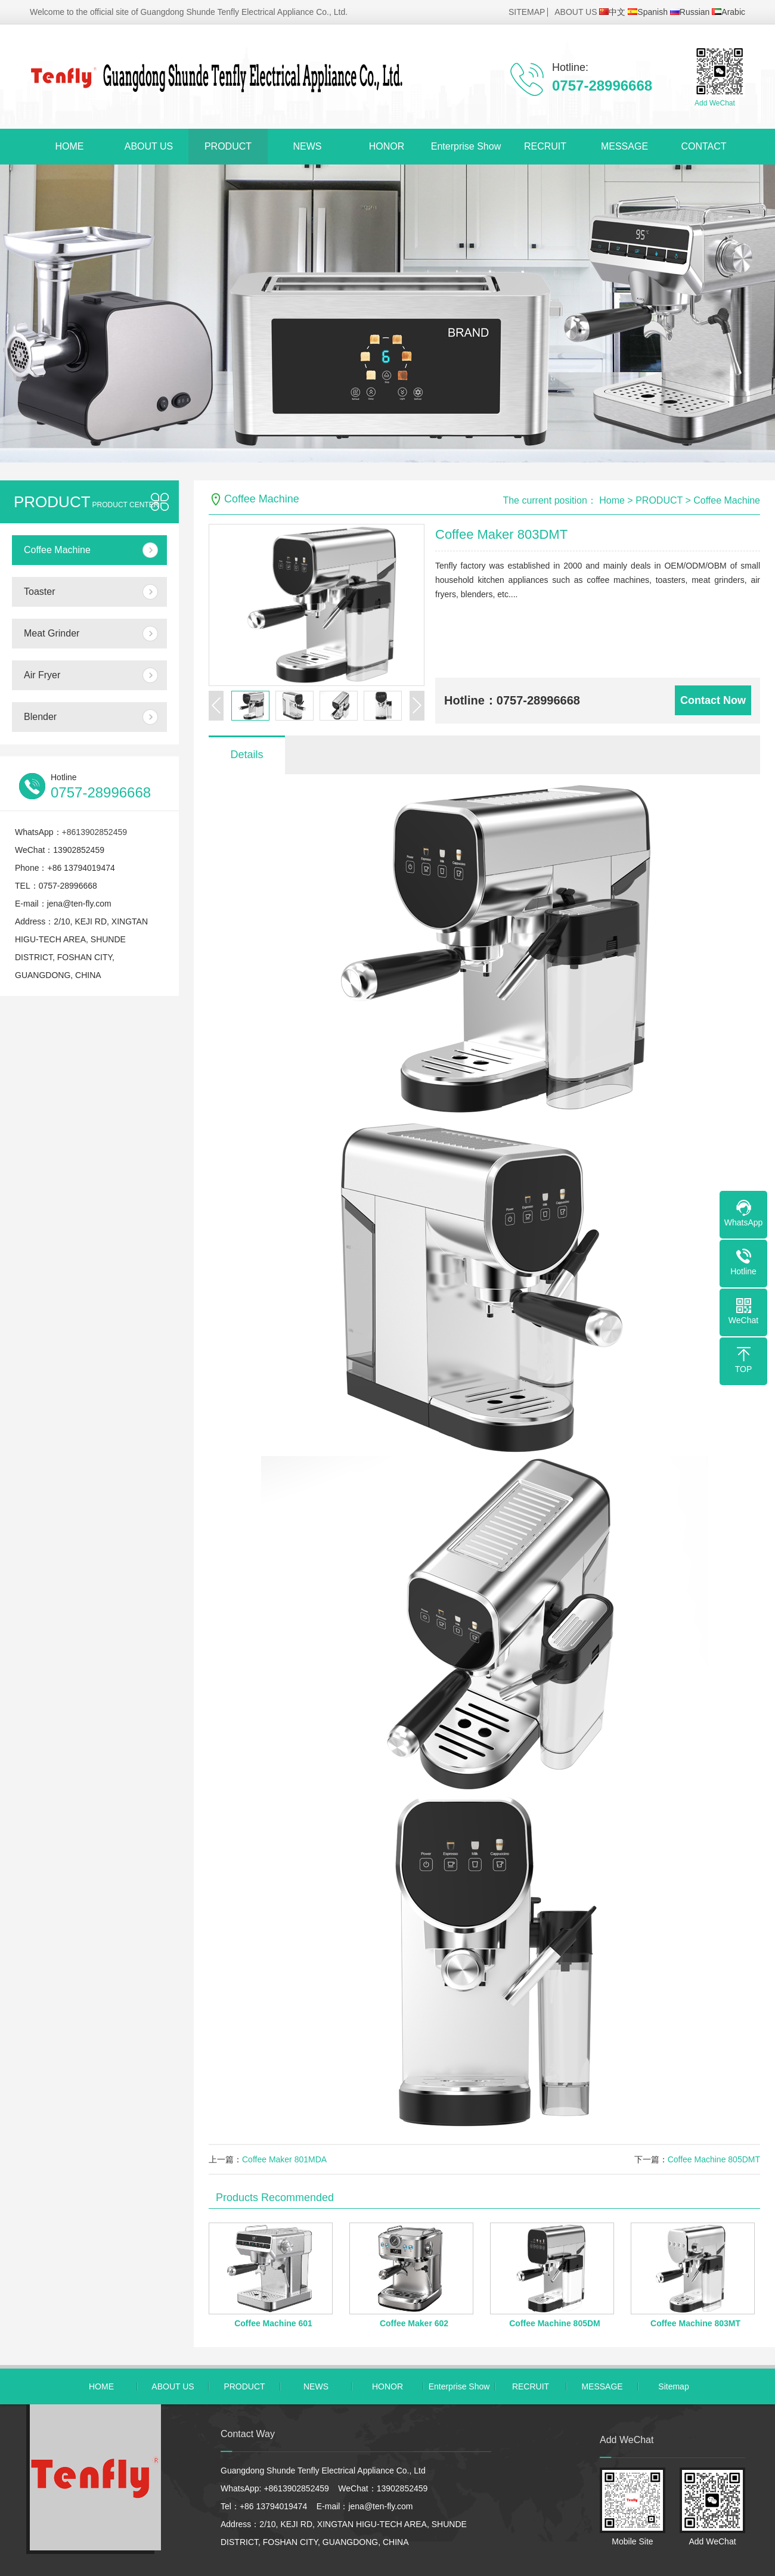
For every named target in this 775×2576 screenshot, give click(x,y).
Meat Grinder (51, 633)
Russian (690, 12)
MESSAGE (624, 146)
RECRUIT (545, 146)
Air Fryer (42, 675)
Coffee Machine (57, 550)
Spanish (648, 12)
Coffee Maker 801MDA (284, 2159)
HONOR (387, 146)
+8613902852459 (94, 832)
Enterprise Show (466, 146)
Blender (40, 717)
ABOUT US (575, 12)
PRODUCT (228, 146)
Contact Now (713, 700)
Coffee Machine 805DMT (714, 2159)
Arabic (728, 12)
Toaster (39, 591)
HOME (69, 146)
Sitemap (673, 2386)
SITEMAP (527, 12)
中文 (612, 12)
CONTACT (703, 146)
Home (612, 500)
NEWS (307, 146)
